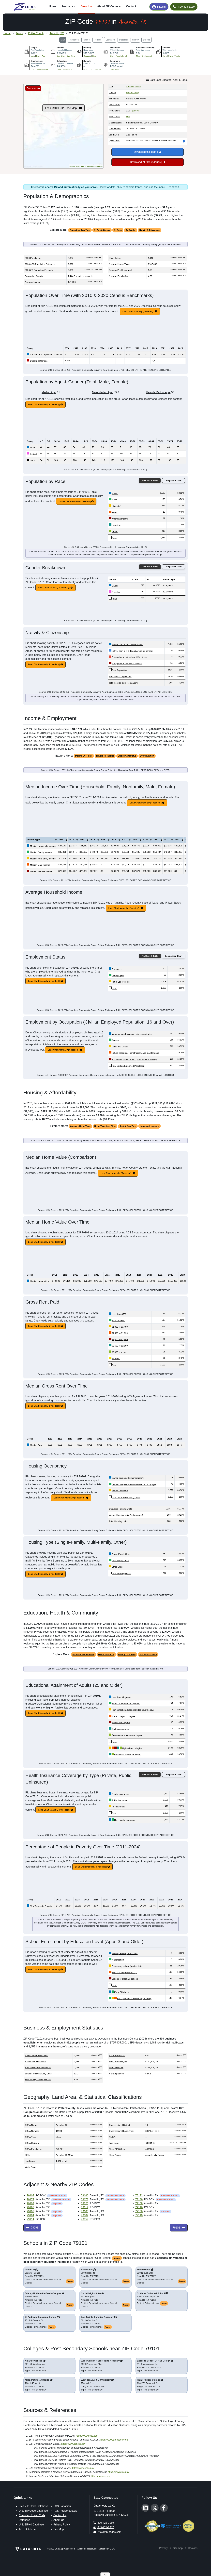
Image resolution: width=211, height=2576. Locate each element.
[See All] (136, 110)
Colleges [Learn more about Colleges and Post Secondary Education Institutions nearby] (97, 69)
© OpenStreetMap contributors (90, 166)
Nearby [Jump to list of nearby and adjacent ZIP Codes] (135, 40)
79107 (30, 2211)
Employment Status (127, 756)
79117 (84, 2207)
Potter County (132, 92)
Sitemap (178, 2548)
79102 (30, 2203)
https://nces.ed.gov (100, 2476)
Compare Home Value (80, 1126)
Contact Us (59, 2515)
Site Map (58, 2529)
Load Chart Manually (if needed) (137, 311)
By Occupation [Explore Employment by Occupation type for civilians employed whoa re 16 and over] (42, 69)
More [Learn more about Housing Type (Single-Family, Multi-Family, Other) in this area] (165, 56)
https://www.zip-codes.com (114, 2439)
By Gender (131, 230)
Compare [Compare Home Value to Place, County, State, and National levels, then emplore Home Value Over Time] (87, 56)
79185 (30, 2207)
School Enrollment (148, 1654)
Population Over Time (80, 230)
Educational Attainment (83, 1654)
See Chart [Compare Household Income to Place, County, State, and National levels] (61, 56)
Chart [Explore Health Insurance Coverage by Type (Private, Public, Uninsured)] (112, 56)
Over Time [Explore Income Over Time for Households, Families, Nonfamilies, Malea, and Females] (71, 56)
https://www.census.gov (73, 2444)
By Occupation (147, 756)
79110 (139, 2215)
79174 (30, 2199)
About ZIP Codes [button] (108, 6)
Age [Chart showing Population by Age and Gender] (43, 56)
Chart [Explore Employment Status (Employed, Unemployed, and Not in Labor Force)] (33, 69)
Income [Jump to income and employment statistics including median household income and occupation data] (86, 40)
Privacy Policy (61, 2524)
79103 (84, 2211)
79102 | (179, 2227)
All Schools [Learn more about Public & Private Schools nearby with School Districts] (87, 69)
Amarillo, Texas (133, 86)
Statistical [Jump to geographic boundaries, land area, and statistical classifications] (123, 40)
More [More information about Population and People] (33, 56)
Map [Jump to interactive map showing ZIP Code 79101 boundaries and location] (63, 40)
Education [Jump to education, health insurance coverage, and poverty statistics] (110, 40)
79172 (139, 2195)
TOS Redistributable (65, 2510)
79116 (139, 2207)
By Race (118, 230)
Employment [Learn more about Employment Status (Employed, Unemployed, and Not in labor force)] (147, 56)
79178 (84, 2199)
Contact (131, 6)
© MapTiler (73, 166)
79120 (84, 2203)
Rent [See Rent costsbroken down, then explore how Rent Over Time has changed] (94, 56)
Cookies (192, 2548)
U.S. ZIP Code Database (33, 2510)
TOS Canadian (62, 2506)
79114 (30, 2219)
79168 (139, 2203)
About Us (58, 2520)
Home (52, 6)
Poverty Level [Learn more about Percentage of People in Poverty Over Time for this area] (121, 56)
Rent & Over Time (128, 1126)
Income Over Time (83, 756)
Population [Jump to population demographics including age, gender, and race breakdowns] (74, 40)
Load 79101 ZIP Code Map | (63, 108)
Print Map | (33, 88)
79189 (139, 2199)
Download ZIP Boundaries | (147, 162)
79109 (84, 2215)
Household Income (105, 756)
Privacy (163, 2548)
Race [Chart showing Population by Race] (38, 56)
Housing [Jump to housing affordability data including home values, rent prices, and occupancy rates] (97, 40)
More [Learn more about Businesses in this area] (138, 56)
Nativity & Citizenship (149, 230)
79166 (84, 2195)
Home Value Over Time (105, 1126)
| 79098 (32, 2227)
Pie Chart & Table (150, 480)
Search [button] (85, 6)
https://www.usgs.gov (83, 2468)
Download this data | (147, 151)
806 (128, 116)
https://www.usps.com (87, 2435)
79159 (84, 2219)
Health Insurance (106, 1654)
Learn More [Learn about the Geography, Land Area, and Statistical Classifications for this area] (114, 69)
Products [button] (67, 6)
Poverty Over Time (127, 1654)
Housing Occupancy (149, 1126)
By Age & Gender (102, 230)
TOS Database (27, 2529)
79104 (30, 2215)
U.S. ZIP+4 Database (31, 2524)
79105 (30, 2195)
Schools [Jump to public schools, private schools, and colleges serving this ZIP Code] (146, 40)
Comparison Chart (173, 480)
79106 (139, 2211)
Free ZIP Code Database (33, 2506)
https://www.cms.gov (118, 2472)
